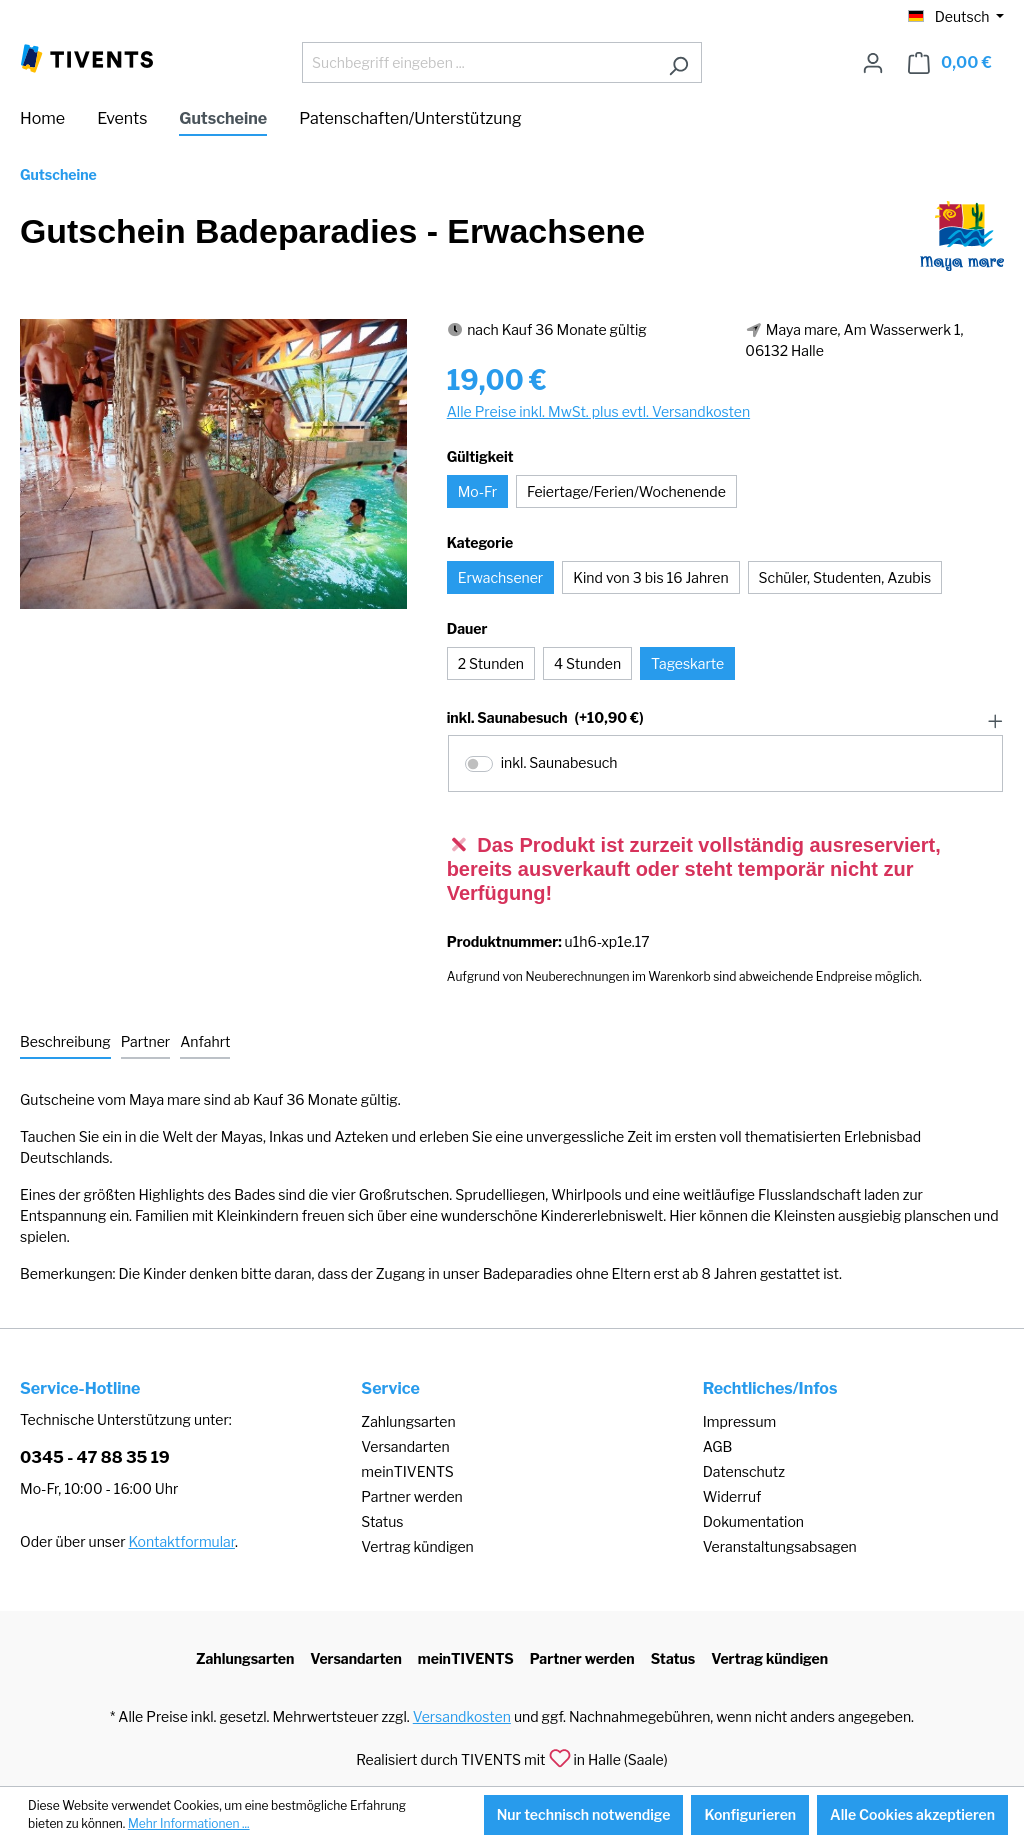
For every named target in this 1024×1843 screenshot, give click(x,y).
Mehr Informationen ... (189, 1823)
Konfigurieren (750, 1814)
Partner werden (411, 1496)
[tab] (65, 1042)
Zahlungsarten (408, 1421)
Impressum (740, 1421)
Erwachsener (501, 577)
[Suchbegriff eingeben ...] (479, 62)
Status (382, 1521)
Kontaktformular (182, 1541)
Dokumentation (753, 1521)
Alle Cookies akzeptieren (912, 1814)
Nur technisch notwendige (584, 1814)
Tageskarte (687, 663)
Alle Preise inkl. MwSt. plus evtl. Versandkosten (598, 411)
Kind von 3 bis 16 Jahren (650, 577)
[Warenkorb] (950, 63)
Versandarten (405, 1446)
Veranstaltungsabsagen (780, 1546)
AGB (718, 1446)
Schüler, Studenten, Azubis (845, 577)
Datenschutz (744, 1471)
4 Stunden (587, 663)
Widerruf (732, 1496)
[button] (725, 719)
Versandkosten (462, 1716)
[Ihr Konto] (873, 63)
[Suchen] (678, 62)
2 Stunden (491, 663)
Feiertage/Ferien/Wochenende (626, 491)
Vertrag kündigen (417, 1546)
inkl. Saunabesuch (545, 718)
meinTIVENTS (407, 1471)
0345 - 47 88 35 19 (95, 1457)
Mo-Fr (477, 491)
